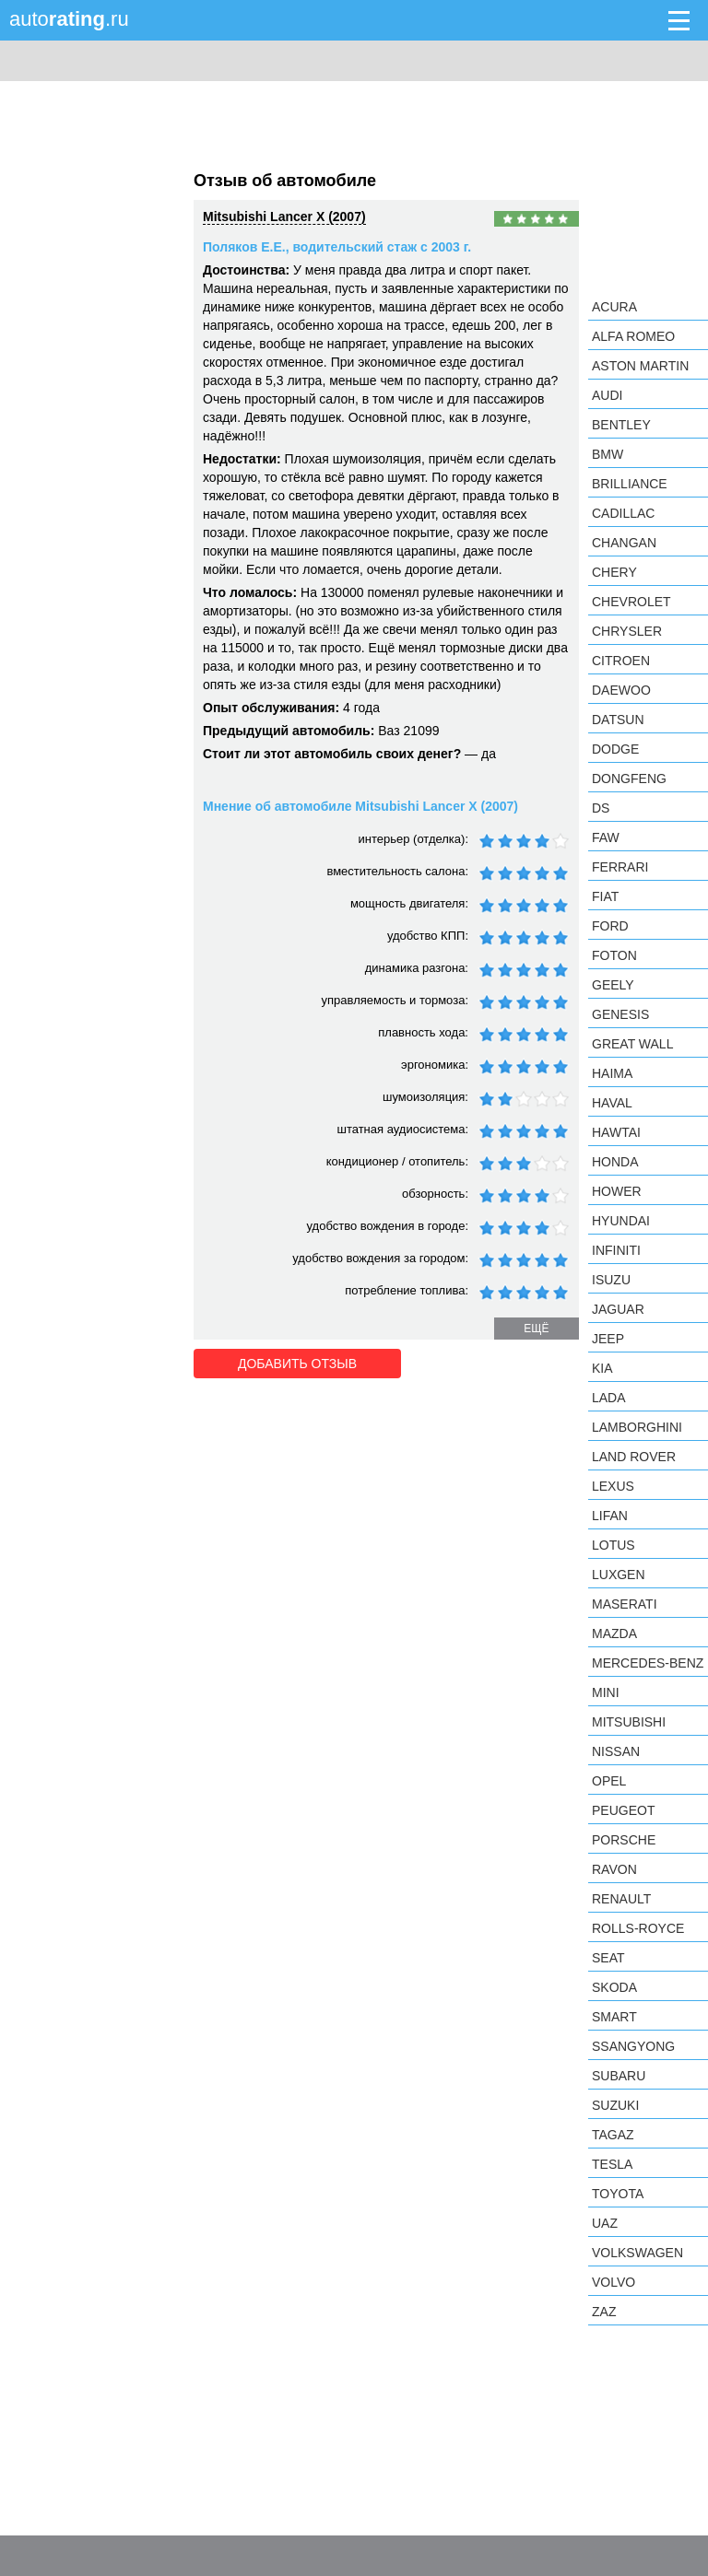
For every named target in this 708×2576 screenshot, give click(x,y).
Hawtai (616, 1132)
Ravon (614, 1869)
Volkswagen (637, 2252)
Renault (621, 1898)
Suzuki (615, 2105)
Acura (614, 306)
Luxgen (618, 1574)
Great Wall (632, 1043)
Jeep (608, 1338)
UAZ (605, 2223)
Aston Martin (640, 365)
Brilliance (629, 483)
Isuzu (611, 1279)
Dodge (615, 749)
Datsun (618, 719)
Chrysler (627, 631)
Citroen (621, 660)
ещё (536, 1328)
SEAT (608, 1957)
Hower (617, 1191)
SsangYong (633, 2046)
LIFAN (610, 1515)
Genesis (620, 1014)
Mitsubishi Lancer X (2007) (284, 216)
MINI (606, 1692)
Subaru (618, 2075)
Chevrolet (631, 601)
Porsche (623, 1839)
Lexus (613, 1486)
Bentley (621, 424)
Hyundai (621, 1220)
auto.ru (69, 18)
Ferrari (620, 867)
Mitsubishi (629, 1722)
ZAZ (604, 2311)
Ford (610, 926)
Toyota (617, 2193)
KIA (602, 1368)
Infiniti (616, 1250)
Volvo (613, 2282)
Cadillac (623, 513)
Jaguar (618, 1309)
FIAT (605, 896)
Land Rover (634, 1456)
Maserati (624, 1604)
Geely (613, 985)
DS (600, 808)
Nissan (616, 1751)
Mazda (614, 1633)
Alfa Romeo (633, 336)
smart (614, 2016)
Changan (624, 542)
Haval (612, 1102)
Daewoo (621, 690)
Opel (609, 1781)
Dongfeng (629, 778)
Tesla (612, 2164)
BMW (607, 454)
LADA (609, 1397)
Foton (614, 955)
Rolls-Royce (638, 1928)
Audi (607, 395)
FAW (606, 837)
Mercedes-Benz (647, 1663)
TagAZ (613, 2134)
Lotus (613, 1545)
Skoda (614, 1987)
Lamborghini (637, 1427)
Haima (612, 1073)
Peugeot (623, 1810)
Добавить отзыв (297, 1363)
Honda (615, 1161)
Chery (614, 572)
